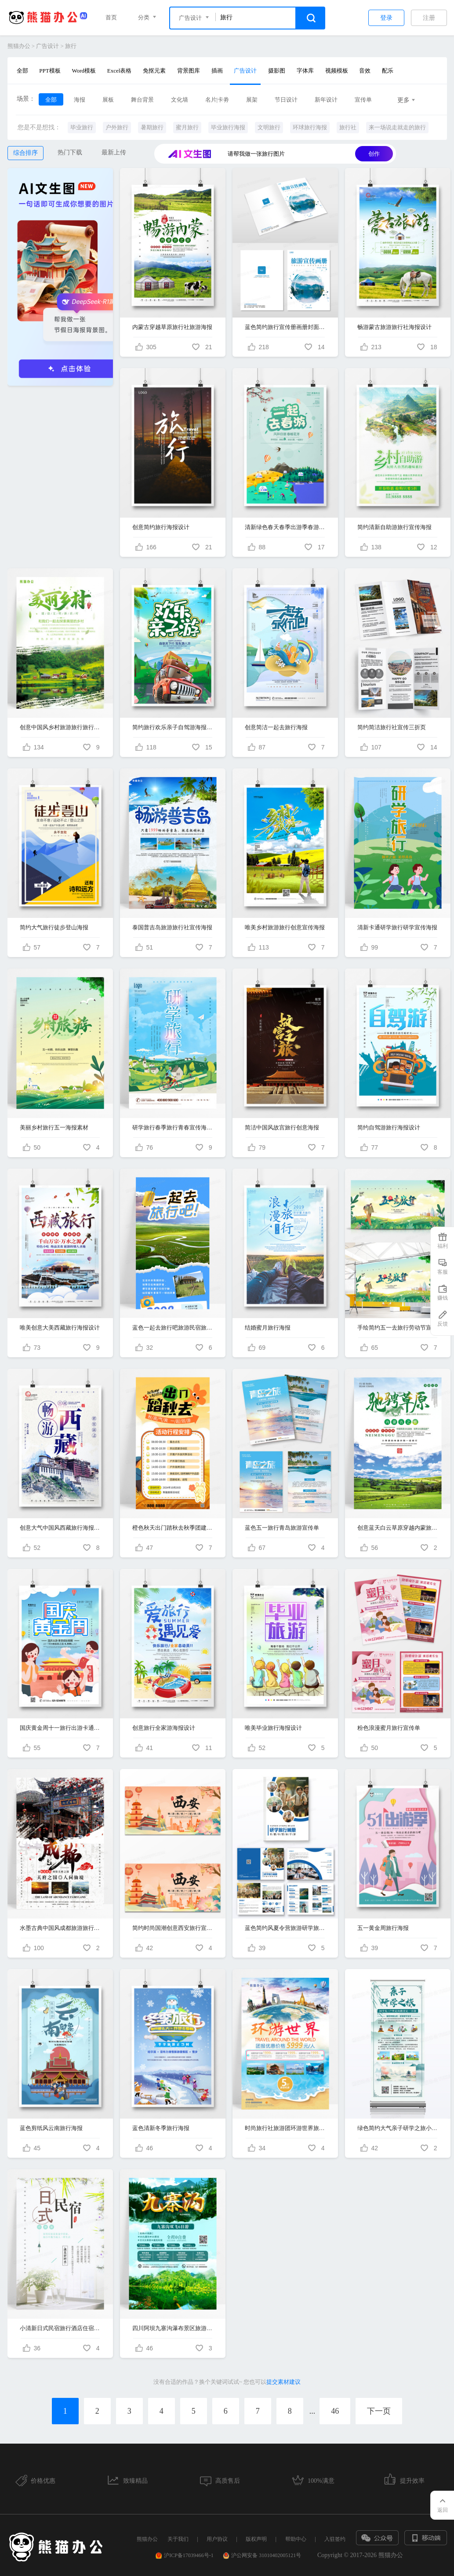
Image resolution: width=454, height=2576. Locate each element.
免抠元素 (154, 70)
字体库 (305, 70)
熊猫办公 (18, 46)
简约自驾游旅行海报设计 (388, 1127)
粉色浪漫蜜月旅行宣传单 (388, 1728)
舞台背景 (142, 99)
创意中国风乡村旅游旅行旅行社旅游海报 (60, 727)
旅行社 (347, 127)
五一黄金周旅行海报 (383, 1928)
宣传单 (363, 99)
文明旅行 (269, 127)
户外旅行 (116, 127)
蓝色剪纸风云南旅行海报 (51, 2128)
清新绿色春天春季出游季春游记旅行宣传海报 (285, 527)
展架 (252, 99)
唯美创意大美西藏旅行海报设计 (60, 1327)
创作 (374, 153)
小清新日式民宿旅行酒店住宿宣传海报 (60, 2328)
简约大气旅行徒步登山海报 (54, 927)
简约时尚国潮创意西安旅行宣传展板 (172, 1928)
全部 (22, 70)
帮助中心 (295, 2539)
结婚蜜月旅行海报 (268, 1327)
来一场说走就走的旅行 (397, 127)
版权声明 (256, 2539)
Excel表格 (119, 70)
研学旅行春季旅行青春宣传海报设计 (172, 1127)
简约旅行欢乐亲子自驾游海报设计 (172, 727)
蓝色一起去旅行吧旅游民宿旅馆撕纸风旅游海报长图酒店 (172, 1327)
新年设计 (326, 99)
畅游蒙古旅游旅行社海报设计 (394, 327)
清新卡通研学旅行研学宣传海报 (397, 927)
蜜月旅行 (187, 127)
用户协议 (217, 2539)
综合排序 (25, 153)
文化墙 (179, 99)
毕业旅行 (81, 127)
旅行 (70, 46)
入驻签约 (334, 2539)
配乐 (387, 70)
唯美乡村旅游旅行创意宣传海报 (285, 927)
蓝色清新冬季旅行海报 (160, 2128)
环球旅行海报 (310, 127)
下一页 (379, 2411)
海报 (79, 99)
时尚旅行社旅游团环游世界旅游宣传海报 (285, 2128)
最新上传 (114, 152)
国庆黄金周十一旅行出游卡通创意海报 (60, 1728)
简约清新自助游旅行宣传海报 (394, 527)
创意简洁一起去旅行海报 (276, 727)
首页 (111, 17)
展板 (108, 99)
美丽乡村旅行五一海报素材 (54, 1127)
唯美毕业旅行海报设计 (273, 1728)
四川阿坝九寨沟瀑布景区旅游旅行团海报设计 (172, 2328)
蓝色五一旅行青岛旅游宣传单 (282, 1527)
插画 (217, 70)
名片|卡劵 (217, 99)
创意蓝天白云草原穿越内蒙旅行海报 (397, 1527)
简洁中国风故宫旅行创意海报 (282, 1127)
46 (335, 2411)
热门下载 (70, 152)
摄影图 (276, 70)
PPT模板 (49, 70)
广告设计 (47, 46)
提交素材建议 (283, 2382)
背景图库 (188, 70)
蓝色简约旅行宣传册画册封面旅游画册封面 (285, 327)
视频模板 (336, 70)
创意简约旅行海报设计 (160, 527)
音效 (364, 70)
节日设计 (286, 99)
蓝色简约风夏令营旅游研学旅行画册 (285, 1928)
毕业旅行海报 (228, 127)
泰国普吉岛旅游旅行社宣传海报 (172, 927)
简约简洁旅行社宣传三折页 (391, 727)
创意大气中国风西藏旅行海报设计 (60, 1527)
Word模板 (84, 70)
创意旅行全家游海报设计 (163, 1728)
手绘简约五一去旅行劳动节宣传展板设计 (397, 1327)
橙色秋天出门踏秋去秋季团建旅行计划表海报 (172, 1527)
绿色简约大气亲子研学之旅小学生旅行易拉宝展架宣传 (397, 2128)
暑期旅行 (152, 127)
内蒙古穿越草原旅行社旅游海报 (172, 327)
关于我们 (178, 2539)
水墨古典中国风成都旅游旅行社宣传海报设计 (60, 1928)
